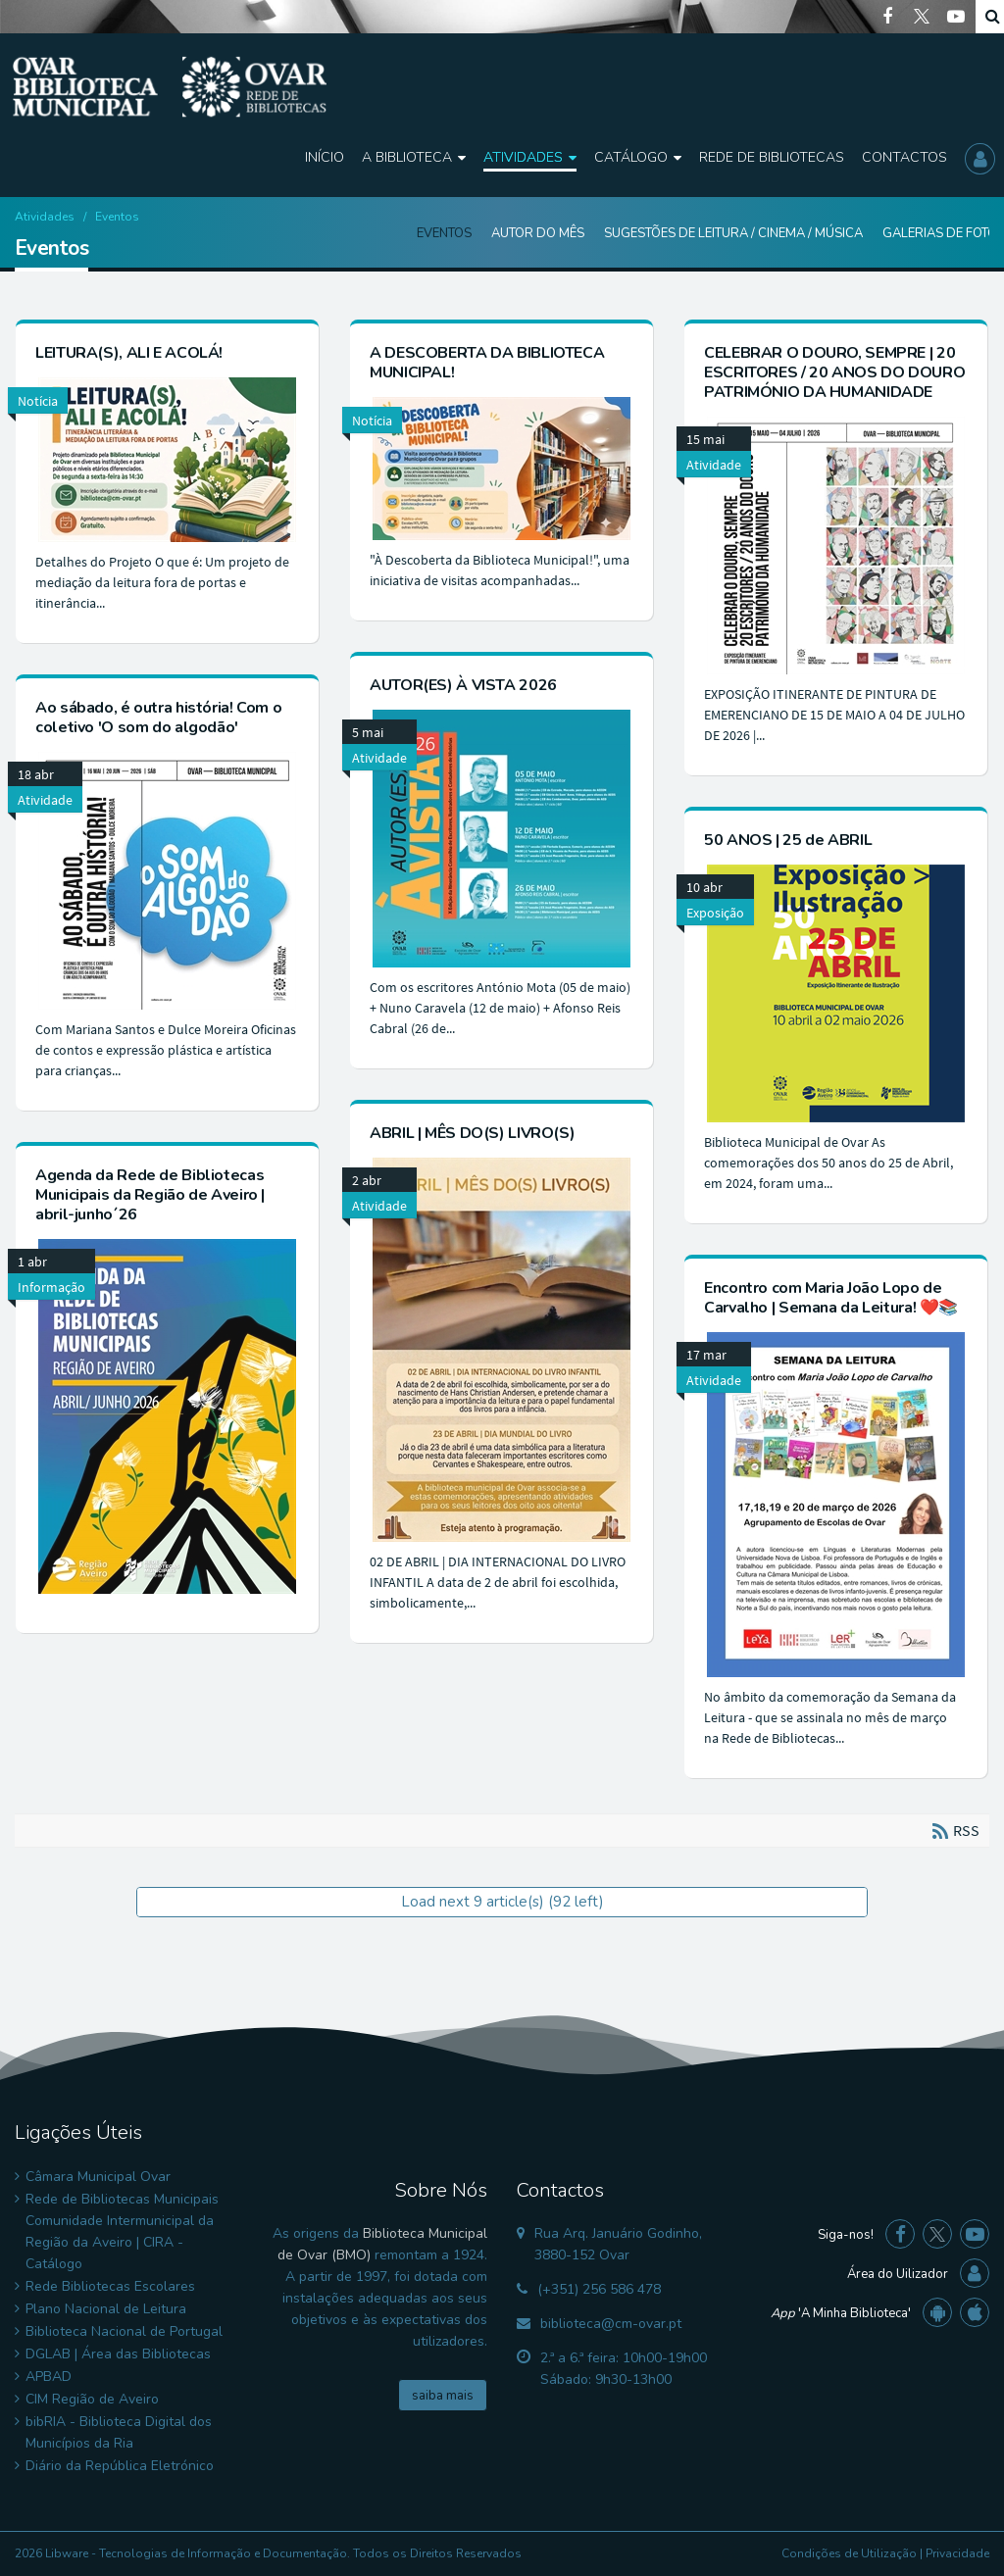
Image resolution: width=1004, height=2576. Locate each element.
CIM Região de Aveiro (92, 2399)
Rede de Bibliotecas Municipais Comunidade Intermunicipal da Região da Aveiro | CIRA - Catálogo (122, 2231)
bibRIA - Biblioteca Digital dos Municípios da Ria (118, 2432)
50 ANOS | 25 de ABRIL (788, 840)
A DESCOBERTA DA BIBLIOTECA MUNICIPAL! (487, 362)
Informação (51, 1287)
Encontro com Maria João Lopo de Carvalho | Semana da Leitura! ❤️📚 (831, 1297)
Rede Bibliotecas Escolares (110, 2286)
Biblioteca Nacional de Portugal (124, 2331)
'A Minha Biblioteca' (841, 2313)
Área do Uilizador (897, 2274)
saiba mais (443, 2395)
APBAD (48, 2376)
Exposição (715, 912)
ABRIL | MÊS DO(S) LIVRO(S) (472, 1133)
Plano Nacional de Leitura (105, 2309)
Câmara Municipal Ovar (98, 2176)
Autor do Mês (537, 233)
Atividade (713, 464)
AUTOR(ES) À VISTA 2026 (463, 685)
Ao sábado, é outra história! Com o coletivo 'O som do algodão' (158, 717)
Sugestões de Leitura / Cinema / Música (733, 233)
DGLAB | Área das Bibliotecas (118, 2354)
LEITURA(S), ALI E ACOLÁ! (129, 353)
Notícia (38, 401)
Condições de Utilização (849, 2553)
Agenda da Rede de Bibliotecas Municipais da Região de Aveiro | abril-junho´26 (150, 1194)
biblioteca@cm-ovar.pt (610, 2323)
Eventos (444, 233)
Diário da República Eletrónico (119, 2465)
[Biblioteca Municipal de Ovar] (169, 87)
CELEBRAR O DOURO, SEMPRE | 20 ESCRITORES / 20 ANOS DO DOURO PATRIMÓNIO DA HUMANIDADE (834, 372)
